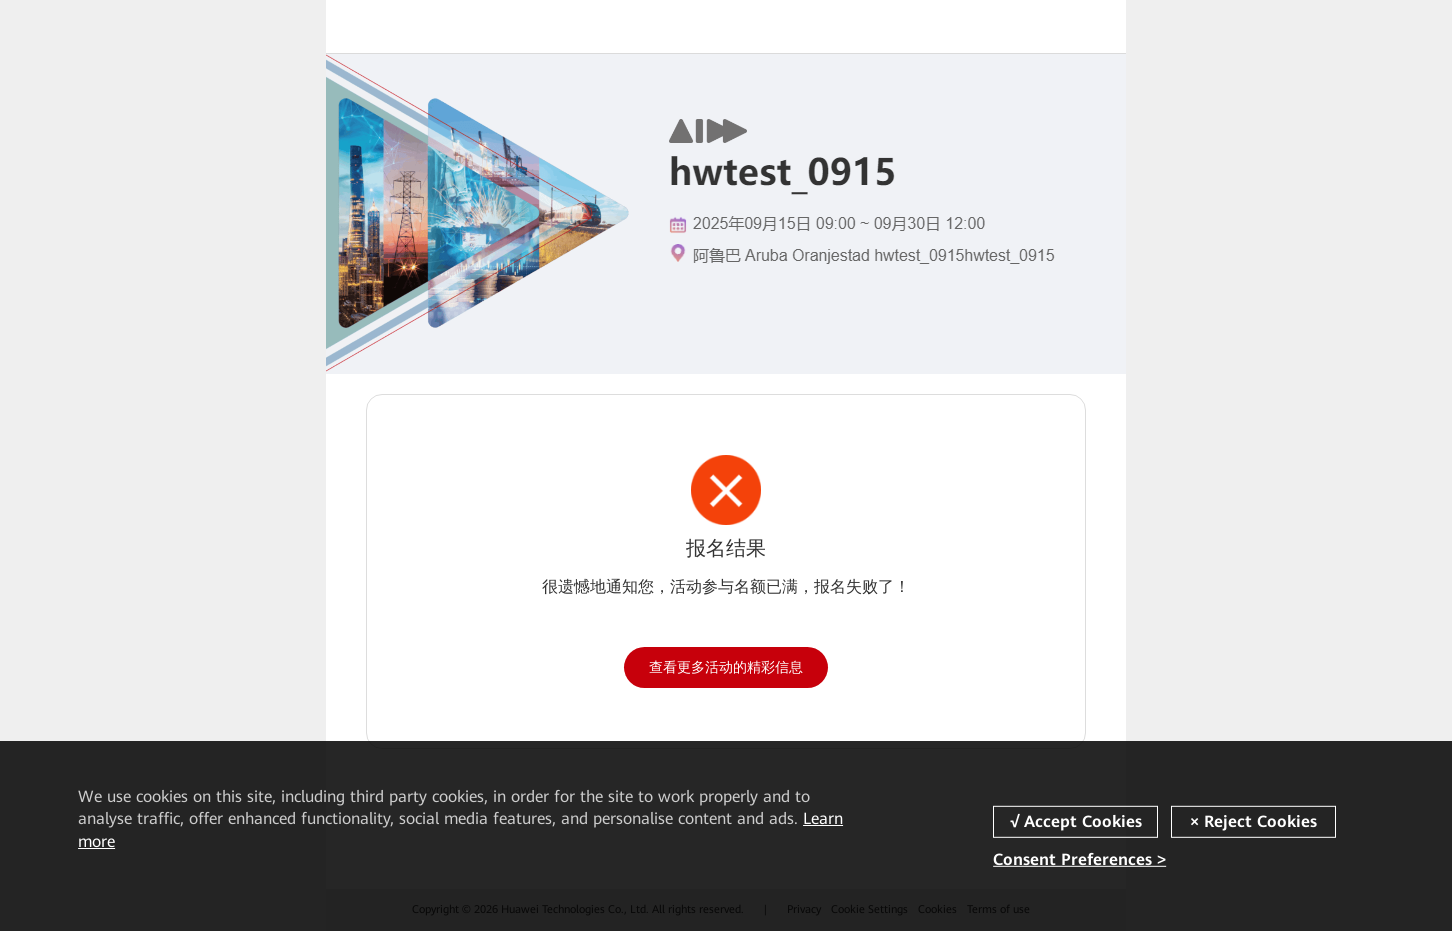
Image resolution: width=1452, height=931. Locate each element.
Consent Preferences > (1079, 859)
